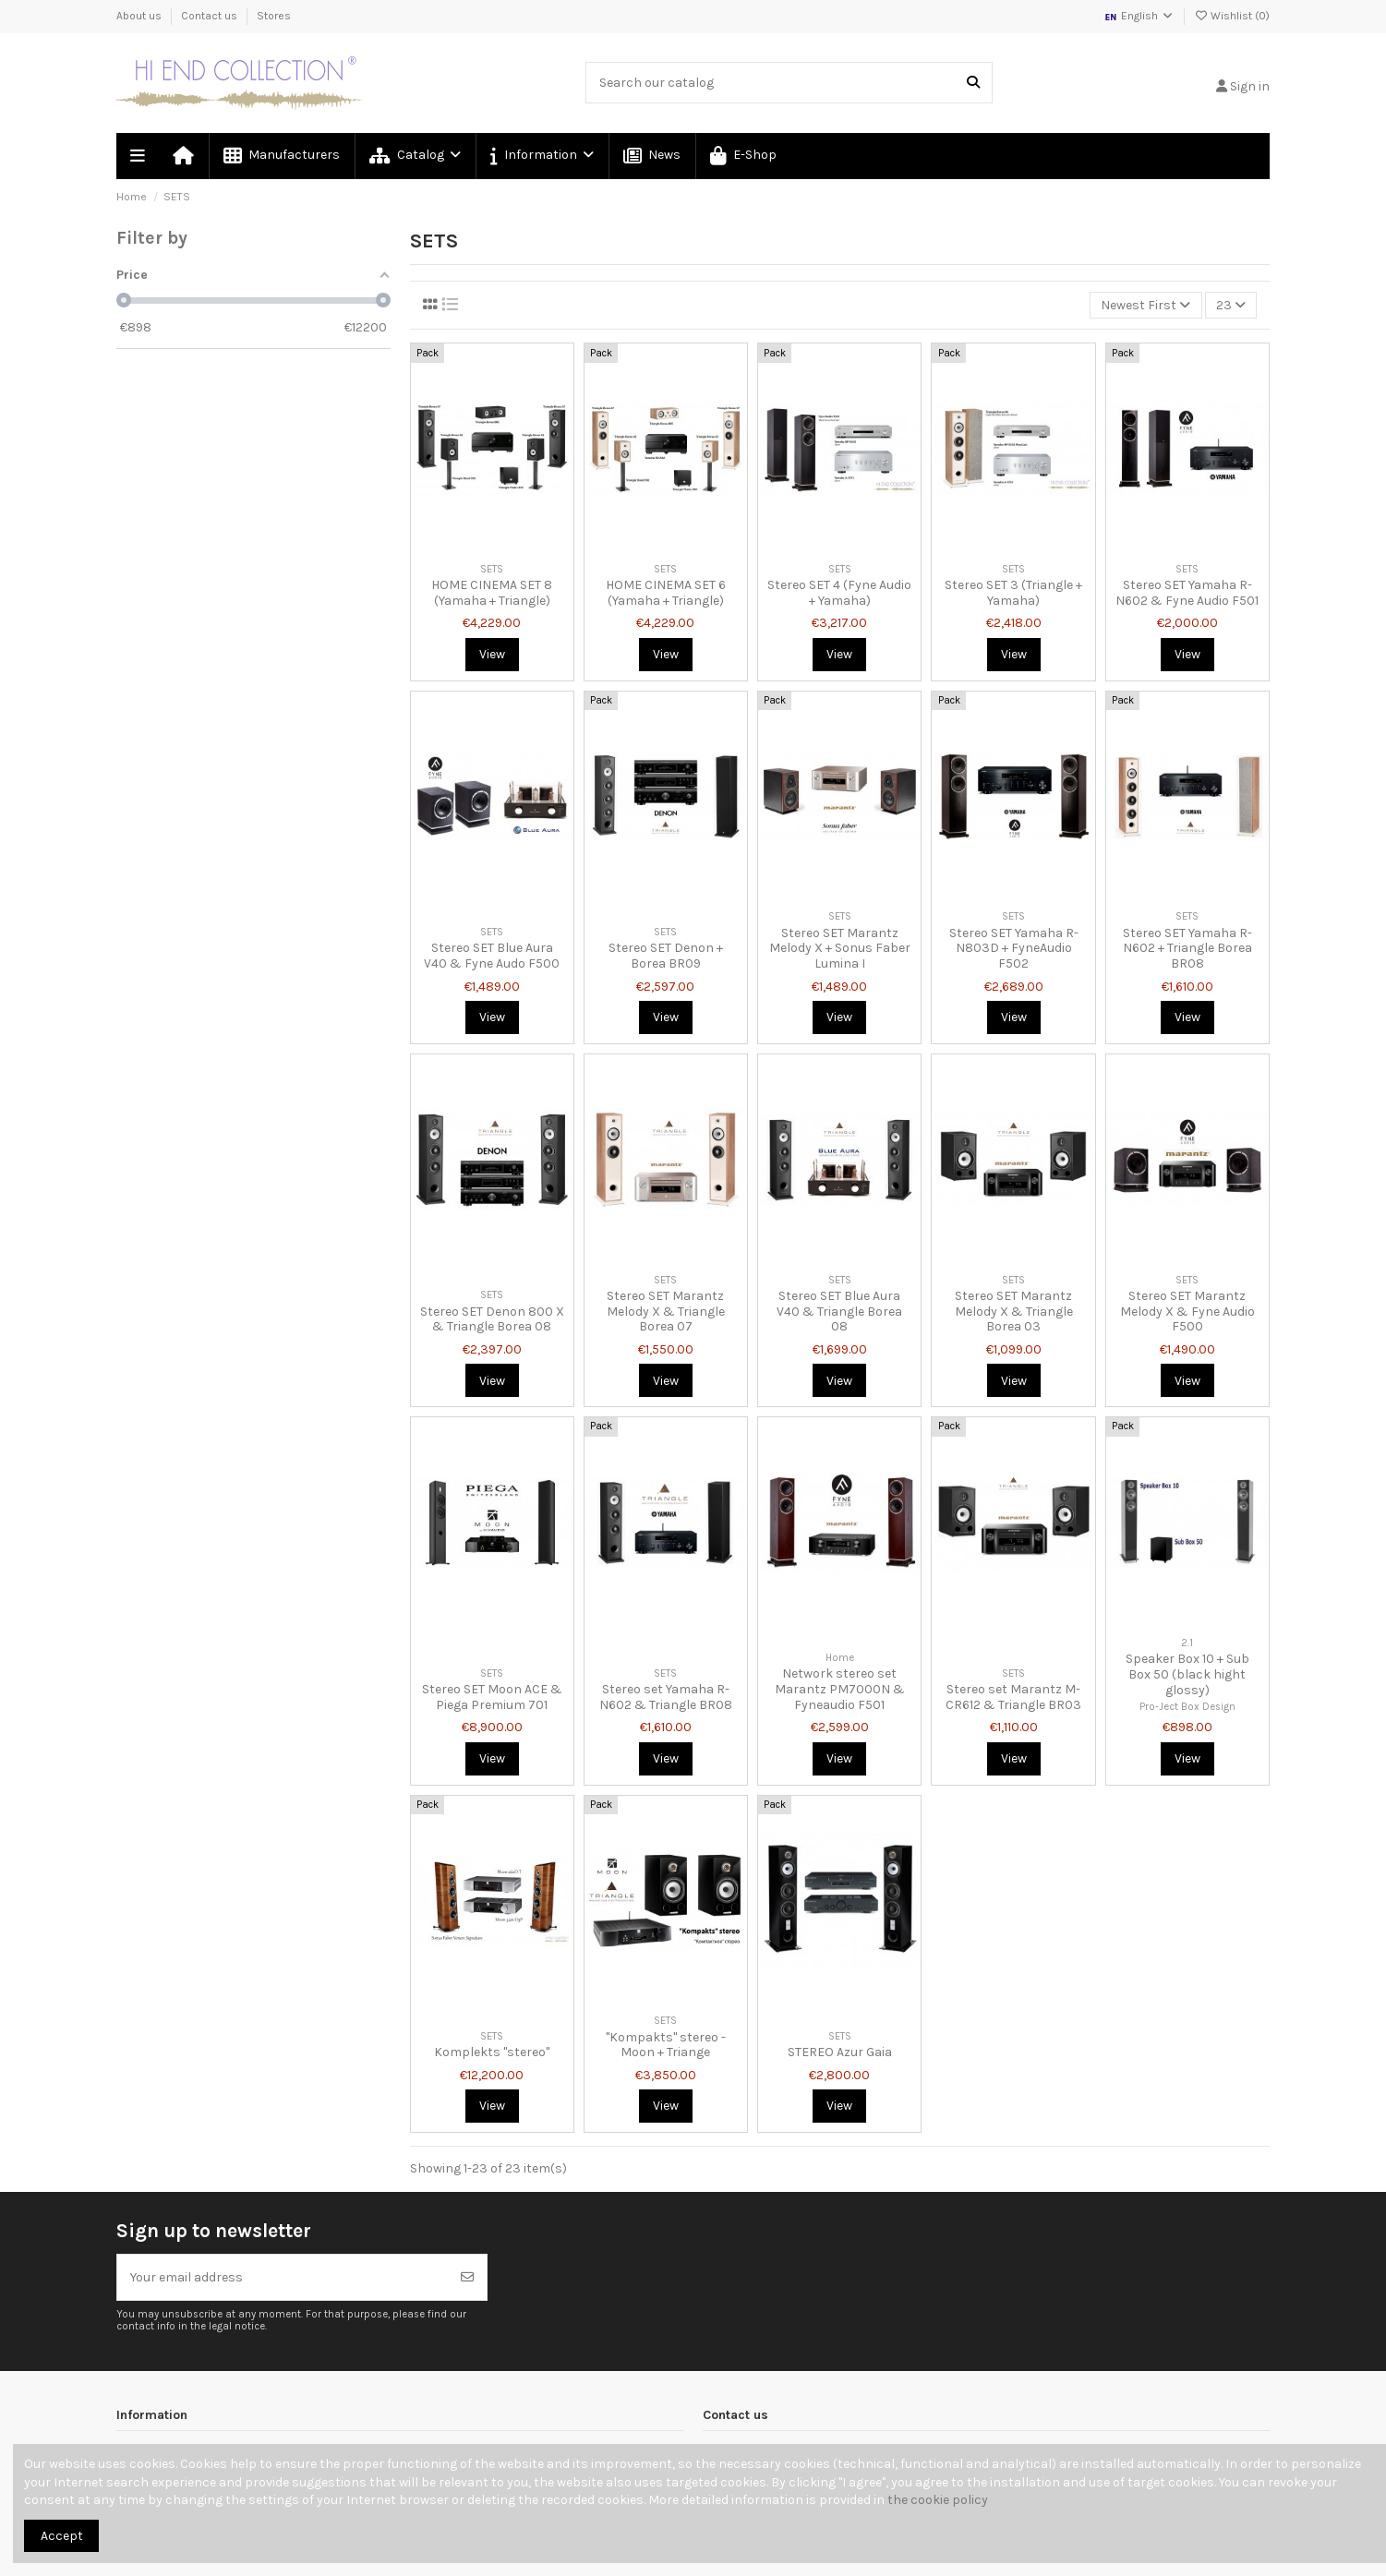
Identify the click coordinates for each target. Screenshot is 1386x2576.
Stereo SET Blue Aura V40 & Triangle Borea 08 (839, 1311)
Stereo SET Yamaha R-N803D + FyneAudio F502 (1014, 948)
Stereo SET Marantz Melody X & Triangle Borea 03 (1014, 1311)
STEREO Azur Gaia (840, 2052)
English (1139, 15)
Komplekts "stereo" (491, 2052)
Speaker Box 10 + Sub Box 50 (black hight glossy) (1187, 1674)
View (492, 654)
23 (1231, 305)
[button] (541, 156)
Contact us (210, 15)
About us (140, 15)
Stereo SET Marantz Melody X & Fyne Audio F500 (1187, 1311)
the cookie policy (937, 2500)
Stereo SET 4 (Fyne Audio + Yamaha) (839, 592)
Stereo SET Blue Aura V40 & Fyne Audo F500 (492, 955)
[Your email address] (283, 2277)
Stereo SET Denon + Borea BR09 (666, 955)
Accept (62, 2536)
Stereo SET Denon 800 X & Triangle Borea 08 (492, 1319)
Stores (274, 15)
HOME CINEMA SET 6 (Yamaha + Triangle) (666, 592)
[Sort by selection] (1145, 305)
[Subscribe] (467, 2277)
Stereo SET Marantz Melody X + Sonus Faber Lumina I (839, 948)
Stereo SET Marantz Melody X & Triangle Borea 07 (666, 1311)
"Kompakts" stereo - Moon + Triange (666, 2045)
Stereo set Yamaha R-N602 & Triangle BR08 (665, 1697)
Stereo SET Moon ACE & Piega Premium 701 (492, 1697)
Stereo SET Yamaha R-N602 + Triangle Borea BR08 (1187, 948)
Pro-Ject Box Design (1187, 1707)
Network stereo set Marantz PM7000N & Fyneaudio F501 (840, 1689)
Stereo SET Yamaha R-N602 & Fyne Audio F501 (1187, 592)
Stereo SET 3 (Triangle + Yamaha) (1013, 592)
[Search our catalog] (973, 82)
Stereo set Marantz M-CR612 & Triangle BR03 (1013, 1697)
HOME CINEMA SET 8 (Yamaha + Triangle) (491, 592)
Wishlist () (1232, 15)
